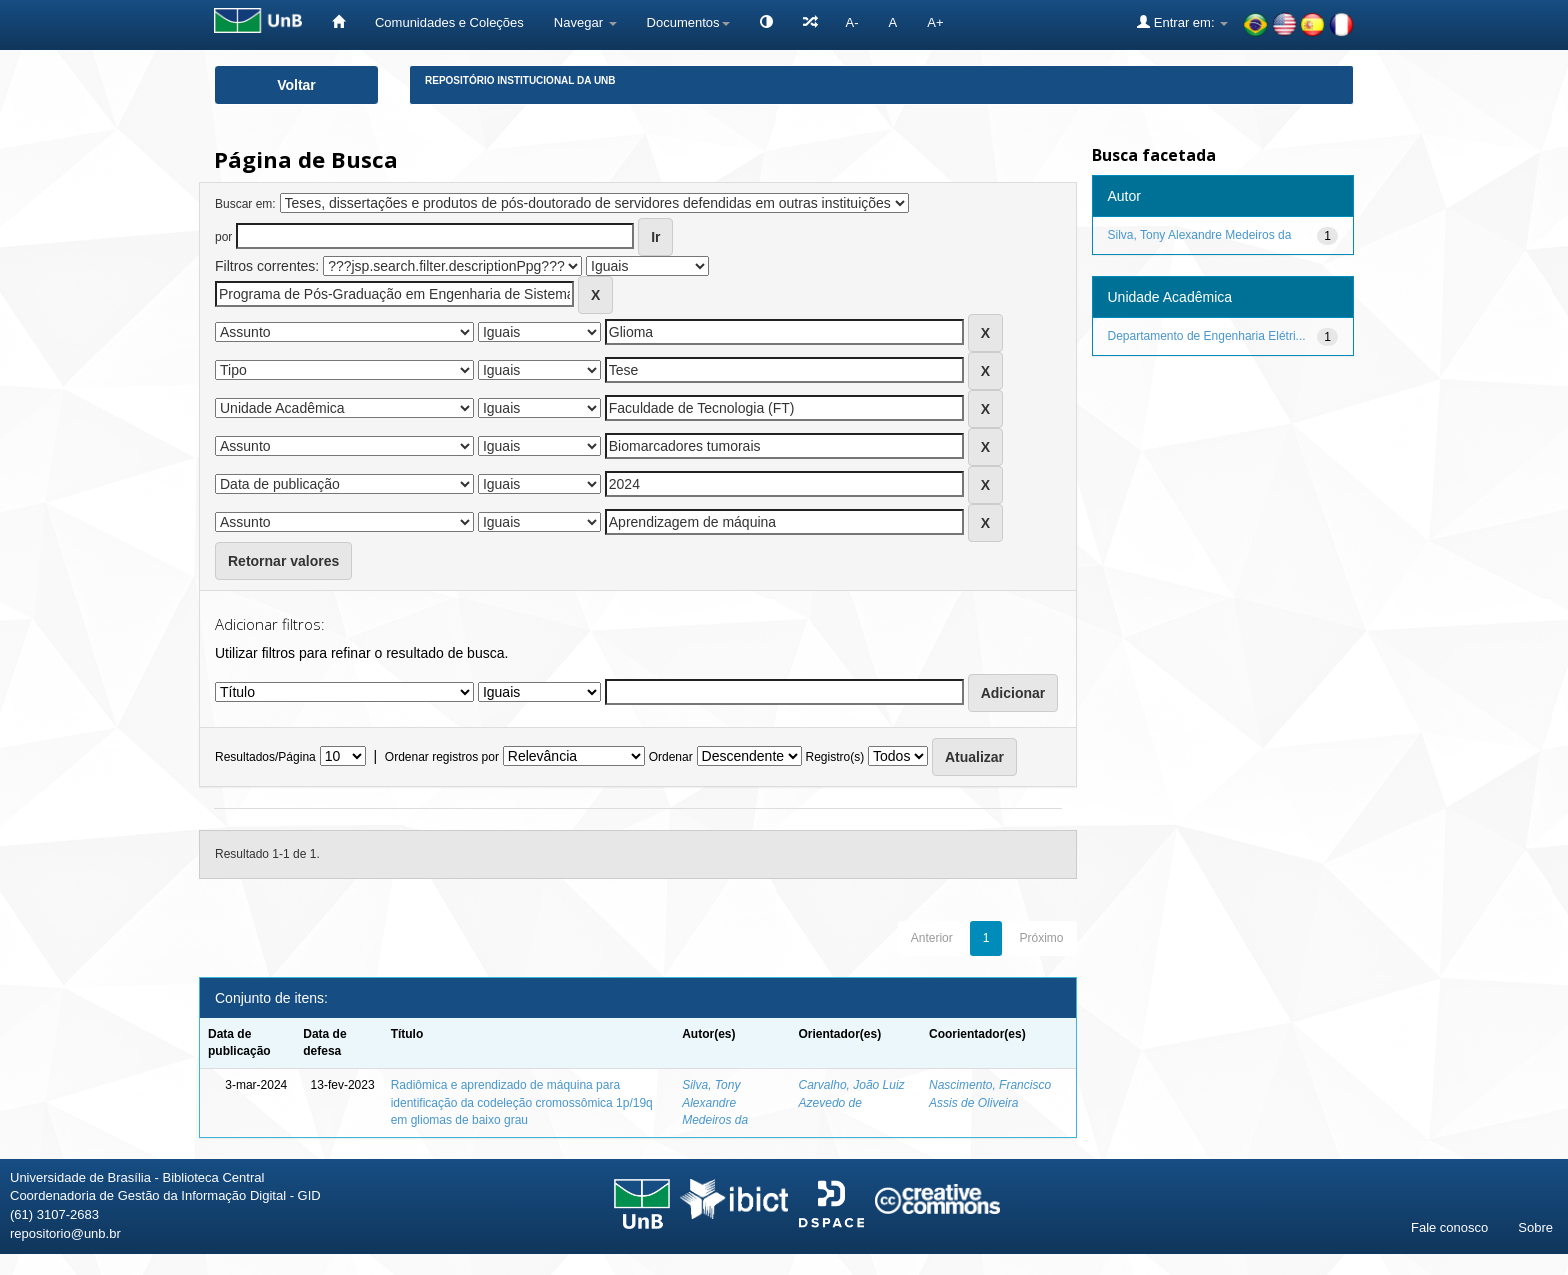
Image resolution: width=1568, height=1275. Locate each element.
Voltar (296, 85)
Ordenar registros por (442, 757)
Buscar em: (245, 204)
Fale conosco (1449, 1227)
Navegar (585, 22)
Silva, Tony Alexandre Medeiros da (715, 1102)
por (223, 237)
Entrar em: (1182, 22)
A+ (935, 22)
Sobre (1535, 1227)
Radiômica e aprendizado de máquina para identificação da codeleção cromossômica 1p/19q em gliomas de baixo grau (522, 1102)
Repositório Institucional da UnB (520, 80)
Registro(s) (834, 757)
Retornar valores (283, 561)
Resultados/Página (265, 757)
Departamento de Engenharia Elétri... (1207, 336)
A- (852, 22)
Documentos (688, 22)
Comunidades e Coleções (449, 22)
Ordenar (671, 757)
